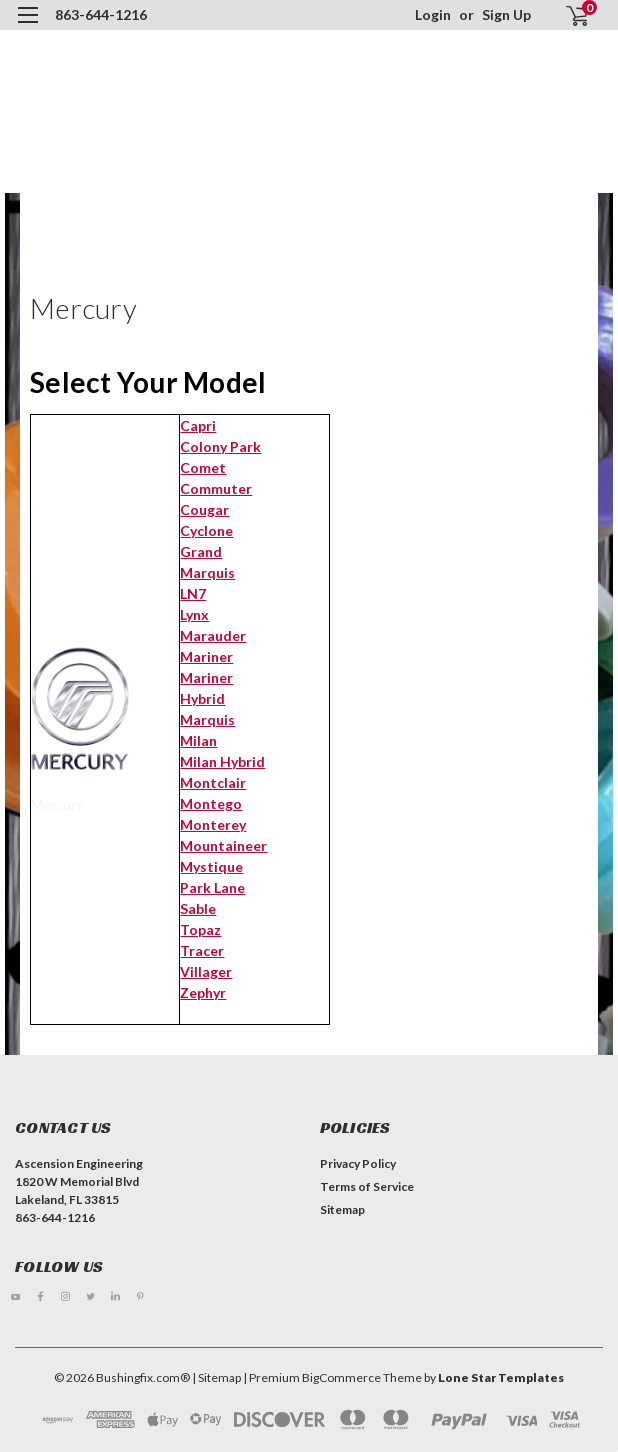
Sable (198, 908)
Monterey (213, 824)
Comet (203, 467)
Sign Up (506, 14)
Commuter (216, 488)
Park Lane (212, 887)
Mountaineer (223, 845)
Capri (198, 425)
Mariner (206, 656)
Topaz (200, 929)
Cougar (204, 509)
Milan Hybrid (222, 761)
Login (433, 14)
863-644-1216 (101, 14)
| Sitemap (216, 1377)
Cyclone (206, 530)
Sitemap (342, 1209)
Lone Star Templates (501, 1377)
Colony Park (220, 446)
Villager (206, 971)
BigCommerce (341, 1377)
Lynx (194, 614)
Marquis (207, 719)
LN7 (193, 593)
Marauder (213, 635)
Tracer (202, 950)
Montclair (213, 782)
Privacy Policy (358, 1163)
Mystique (211, 866)
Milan (198, 740)
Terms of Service (367, 1186)
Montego (211, 803)
